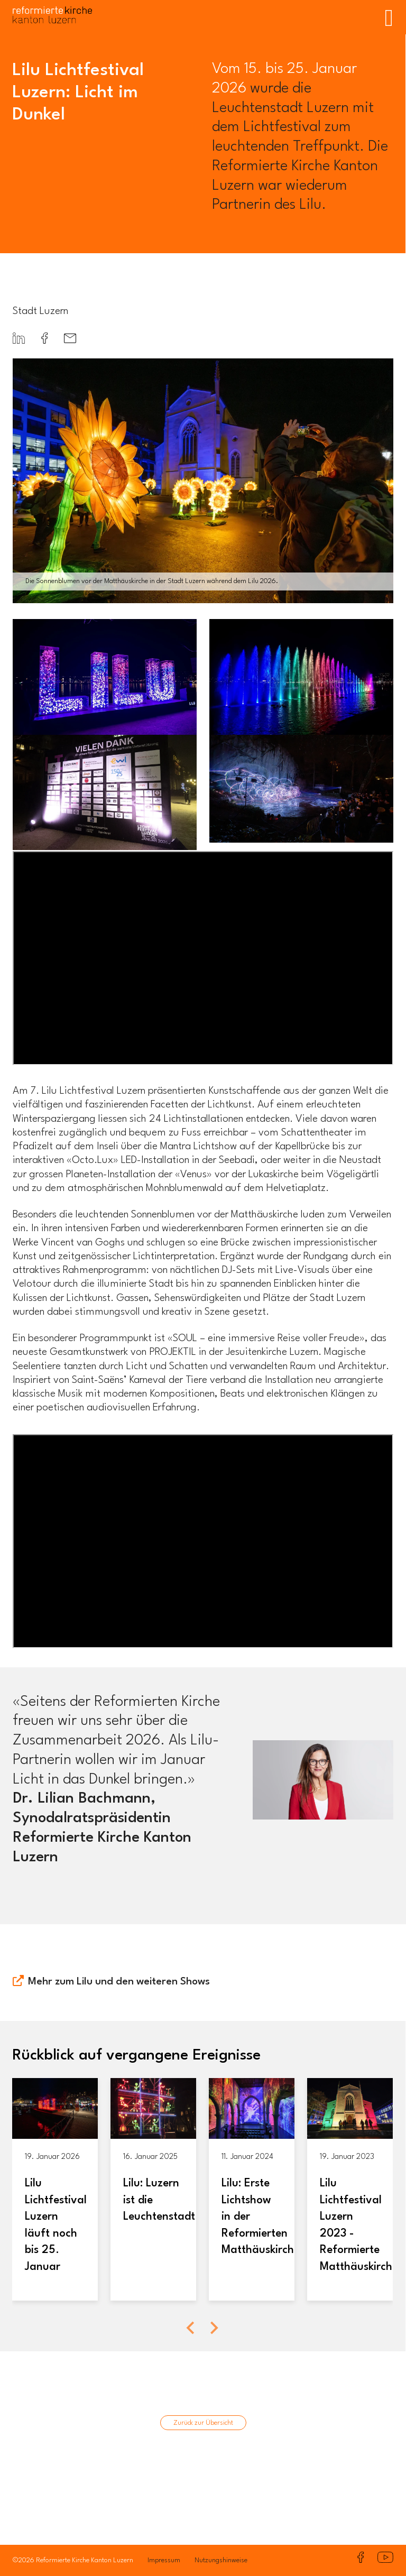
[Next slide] (213, 2327)
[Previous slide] (191, 2327)
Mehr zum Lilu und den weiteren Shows (119, 1982)
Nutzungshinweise (221, 2560)
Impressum (163, 2560)
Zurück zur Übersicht (203, 2423)
